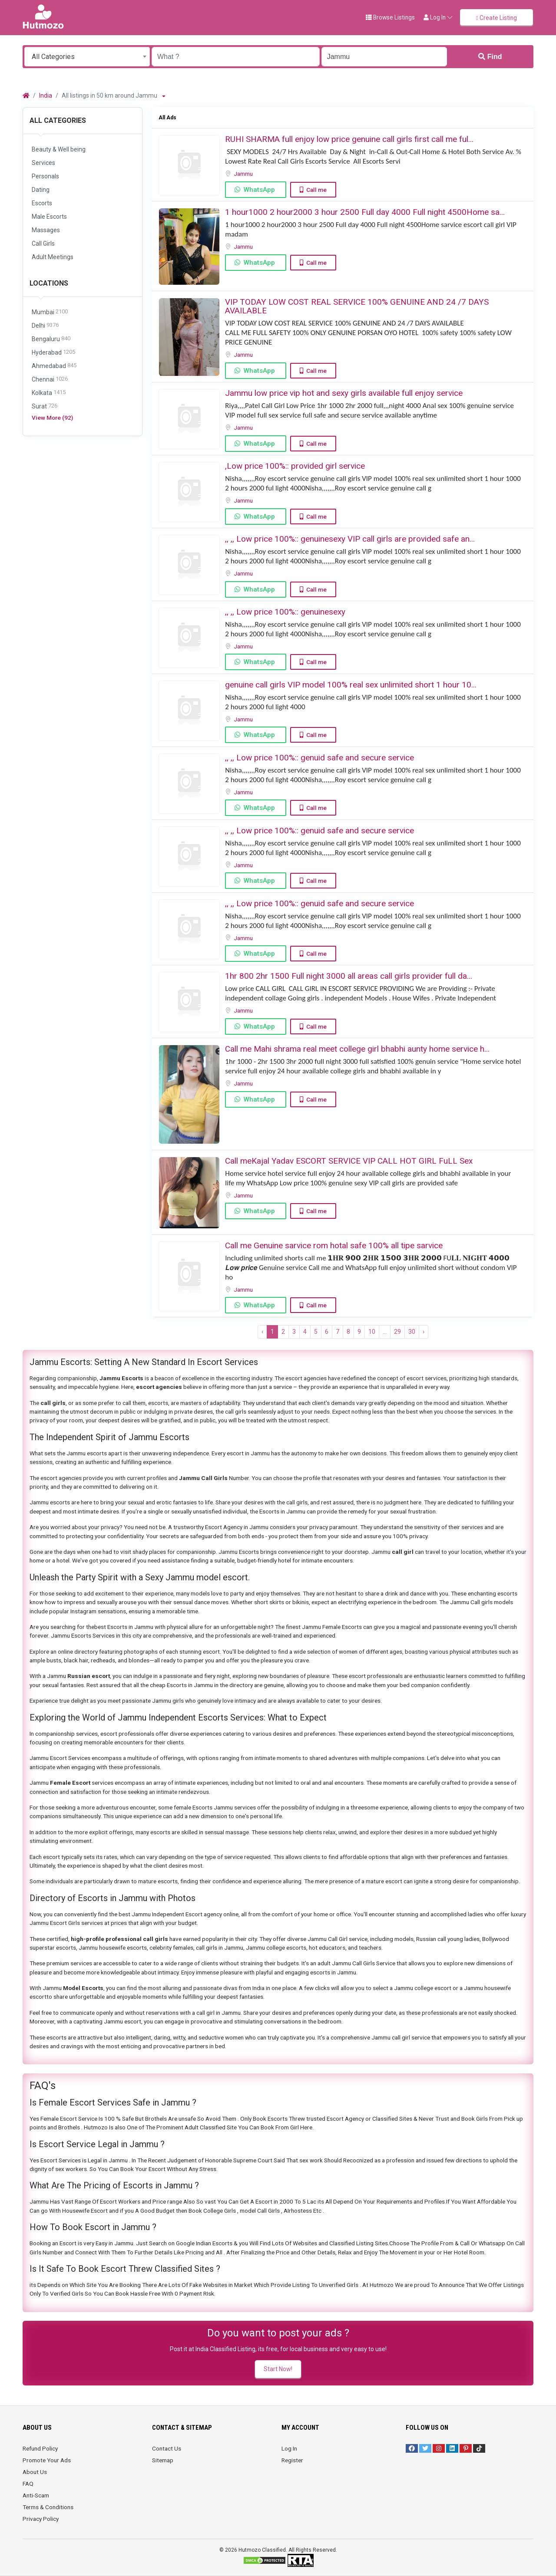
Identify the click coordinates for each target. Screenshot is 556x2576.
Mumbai (50, 312)
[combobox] (87, 56)
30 (411, 1331)
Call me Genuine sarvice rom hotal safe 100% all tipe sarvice (334, 1245)
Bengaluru (51, 339)
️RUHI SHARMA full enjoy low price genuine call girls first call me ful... (349, 139)
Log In (289, 2448)
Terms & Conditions (48, 2507)
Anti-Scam (36, 2495)
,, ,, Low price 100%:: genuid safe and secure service (319, 758)
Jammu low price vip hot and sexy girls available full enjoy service (344, 393)
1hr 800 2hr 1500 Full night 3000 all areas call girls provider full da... (348, 976)
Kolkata (49, 393)
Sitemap (162, 2460)
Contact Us (166, 2448)
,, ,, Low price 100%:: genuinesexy (285, 612)
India (45, 95)
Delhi (45, 325)
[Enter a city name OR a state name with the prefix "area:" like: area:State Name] (384, 56)
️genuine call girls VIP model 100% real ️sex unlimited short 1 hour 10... (351, 685)
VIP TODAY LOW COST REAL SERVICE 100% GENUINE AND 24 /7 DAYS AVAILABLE (357, 306)
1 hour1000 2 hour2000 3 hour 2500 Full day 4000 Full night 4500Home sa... (365, 212)
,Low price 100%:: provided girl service (295, 466)
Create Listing (496, 17)
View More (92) (52, 417)
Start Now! (278, 2368)
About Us (35, 2471)
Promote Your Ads (47, 2460)
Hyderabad (53, 352)
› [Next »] (423, 1331)
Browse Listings (390, 17)
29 (397, 1331)
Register (292, 2460)
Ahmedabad (54, 366)
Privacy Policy (41, 2518)
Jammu (244, 173)
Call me (316, 189)
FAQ (28, 2483)
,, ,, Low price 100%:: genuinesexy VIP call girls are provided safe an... (350, 539)
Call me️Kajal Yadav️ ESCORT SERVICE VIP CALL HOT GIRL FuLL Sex (349, 1161)
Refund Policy (40, 2448)
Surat (44, 406)
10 (371, 1331)
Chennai (50, 379)
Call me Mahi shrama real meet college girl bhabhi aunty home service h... (357, 1049)
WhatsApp (259, 190)
